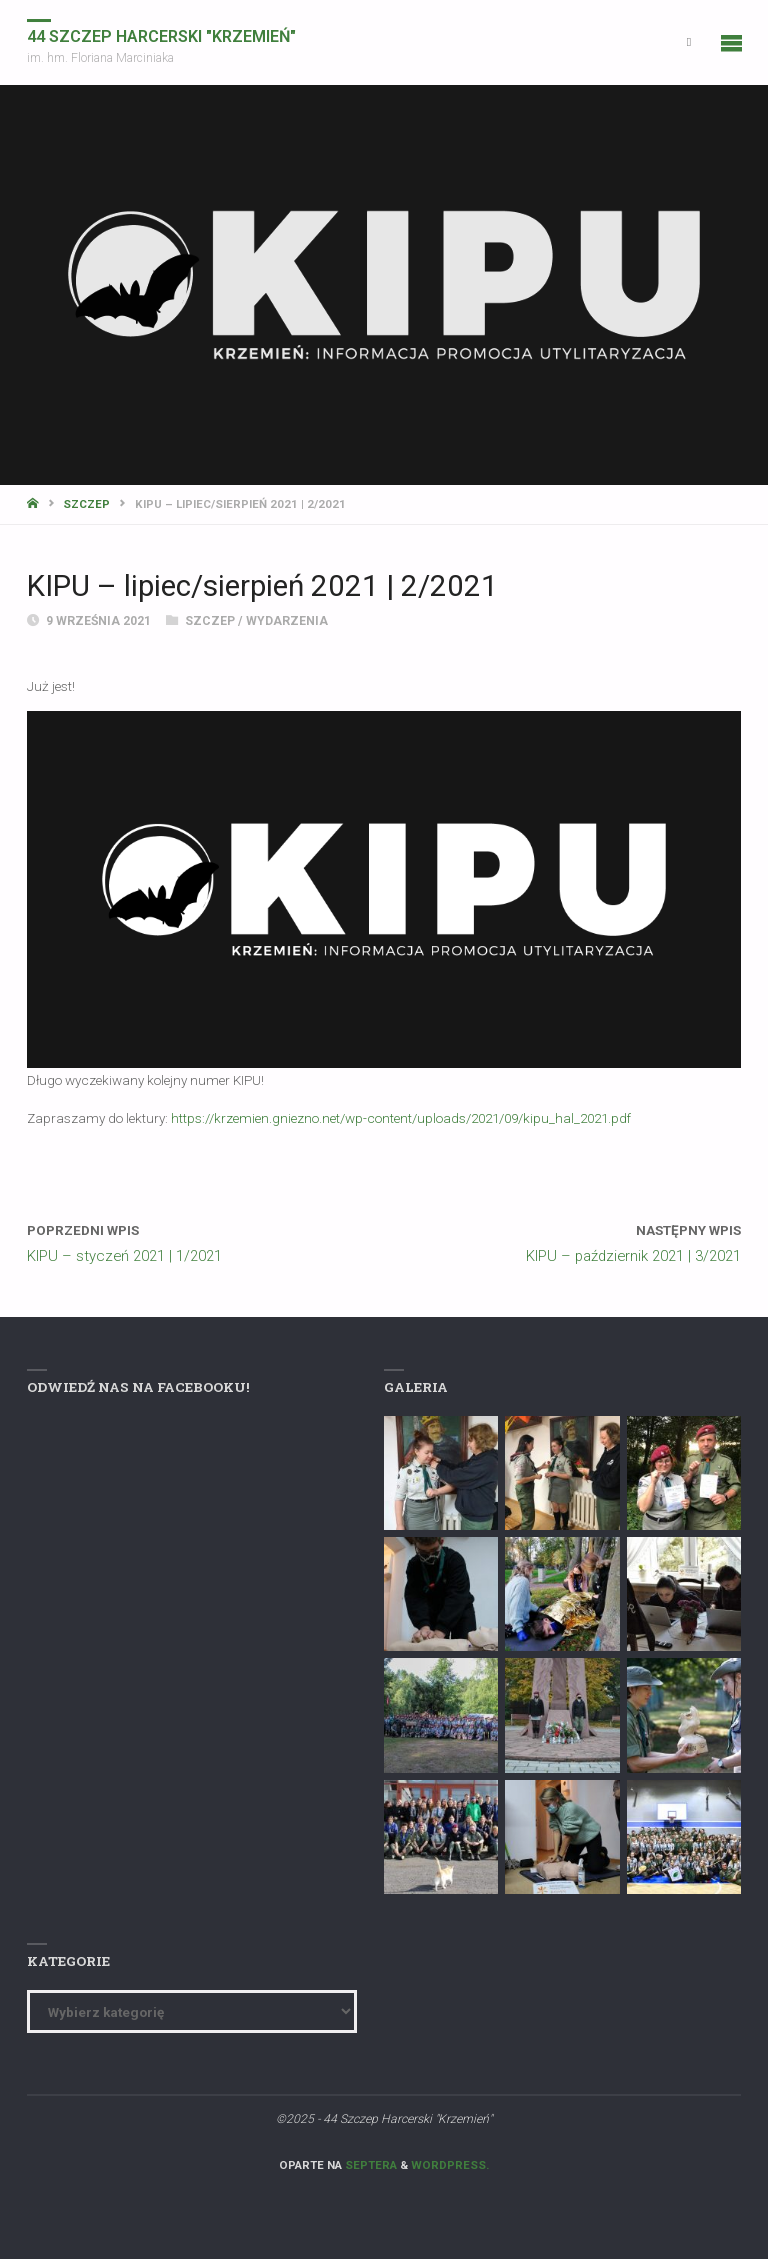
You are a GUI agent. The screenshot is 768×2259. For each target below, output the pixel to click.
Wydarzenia (287, 621)
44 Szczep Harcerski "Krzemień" (161, 36)
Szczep (86, 504)
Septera (369, 2165)
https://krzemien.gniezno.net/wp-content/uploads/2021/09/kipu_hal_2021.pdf (401, 1118)
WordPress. (450, 2165)
